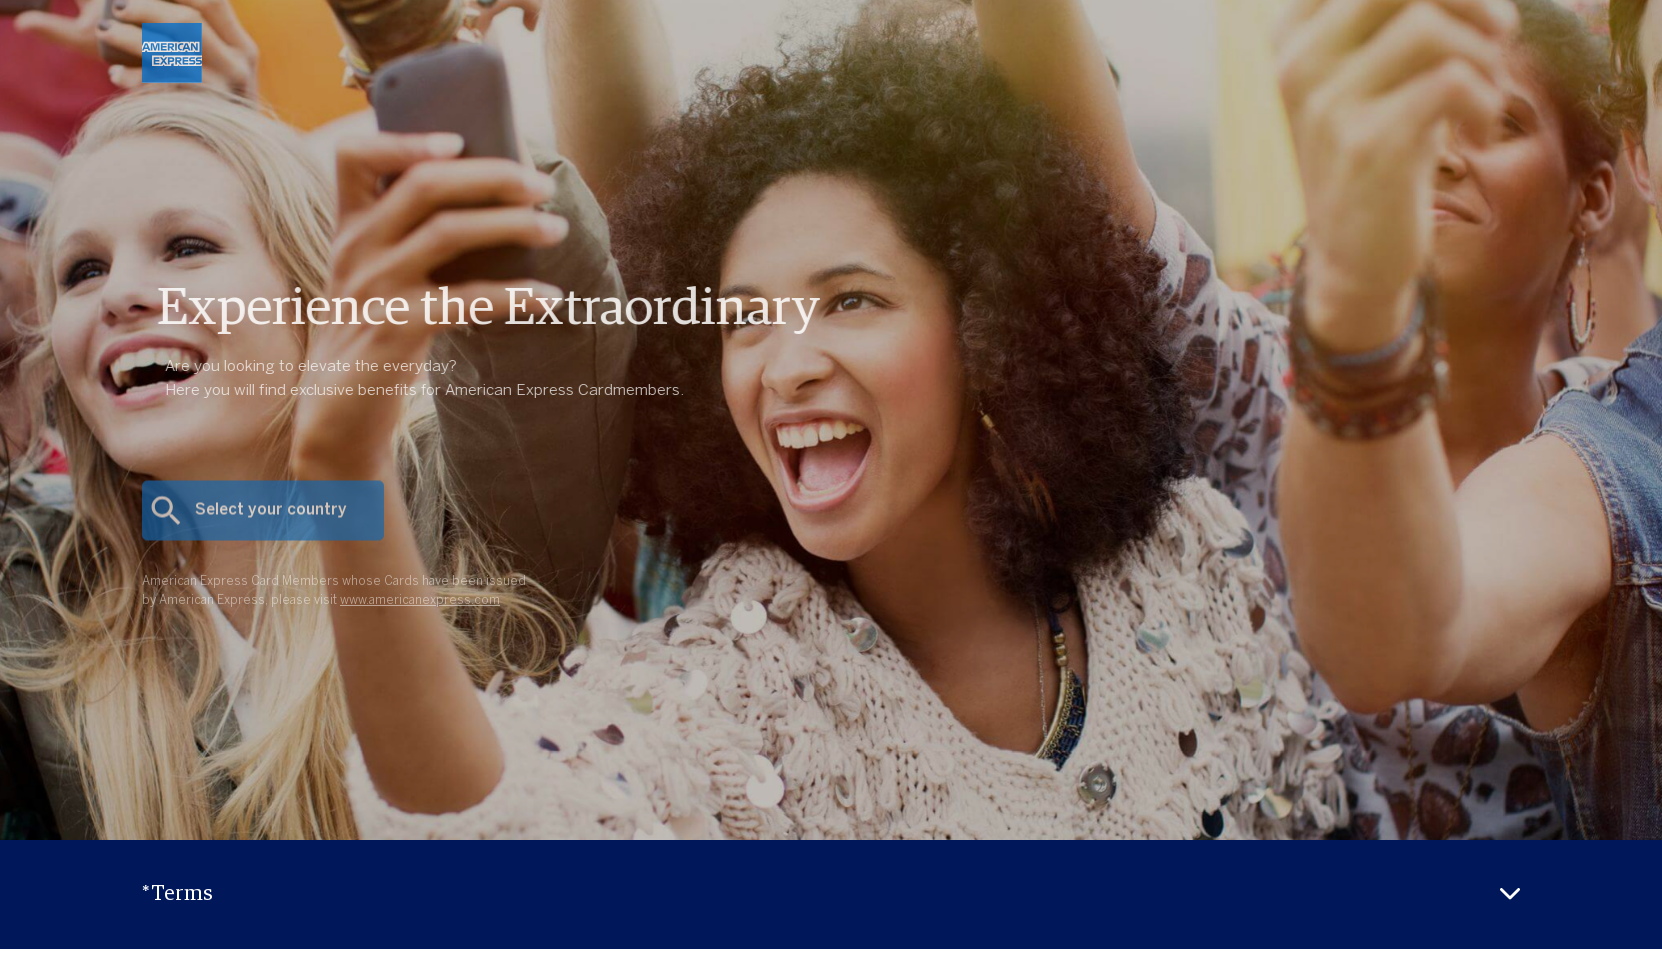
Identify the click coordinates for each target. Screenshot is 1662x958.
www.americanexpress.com (420, 616)
